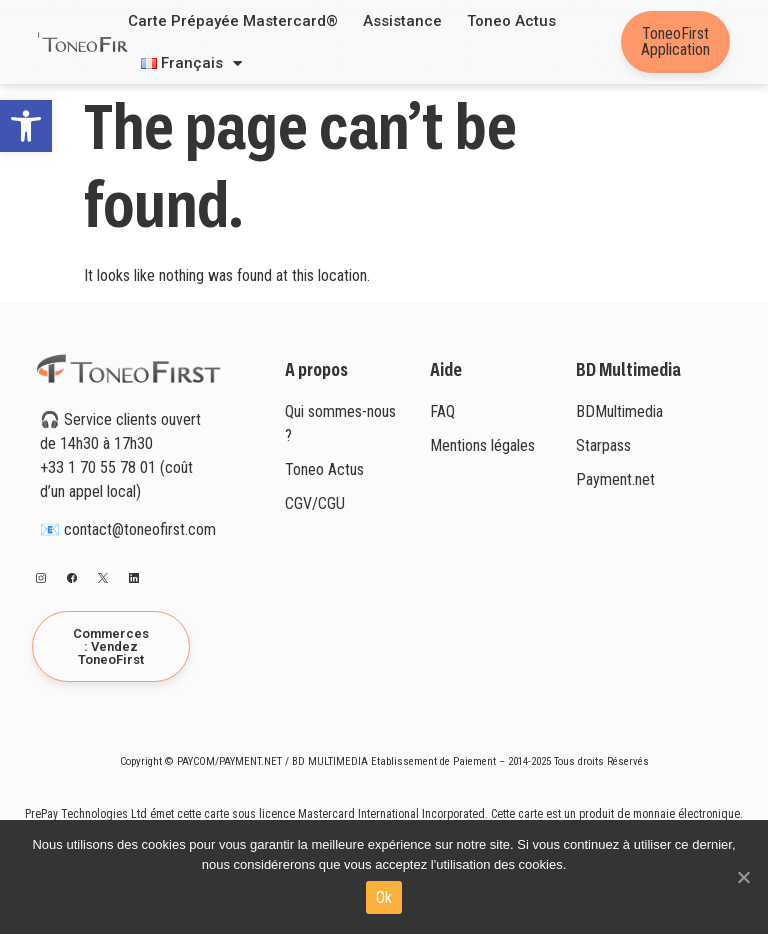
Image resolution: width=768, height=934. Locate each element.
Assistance (402, 21)
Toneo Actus (511, 21)
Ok (384, 897)
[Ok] (743, 877)
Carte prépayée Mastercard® (233, 21)
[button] (26, 126)
